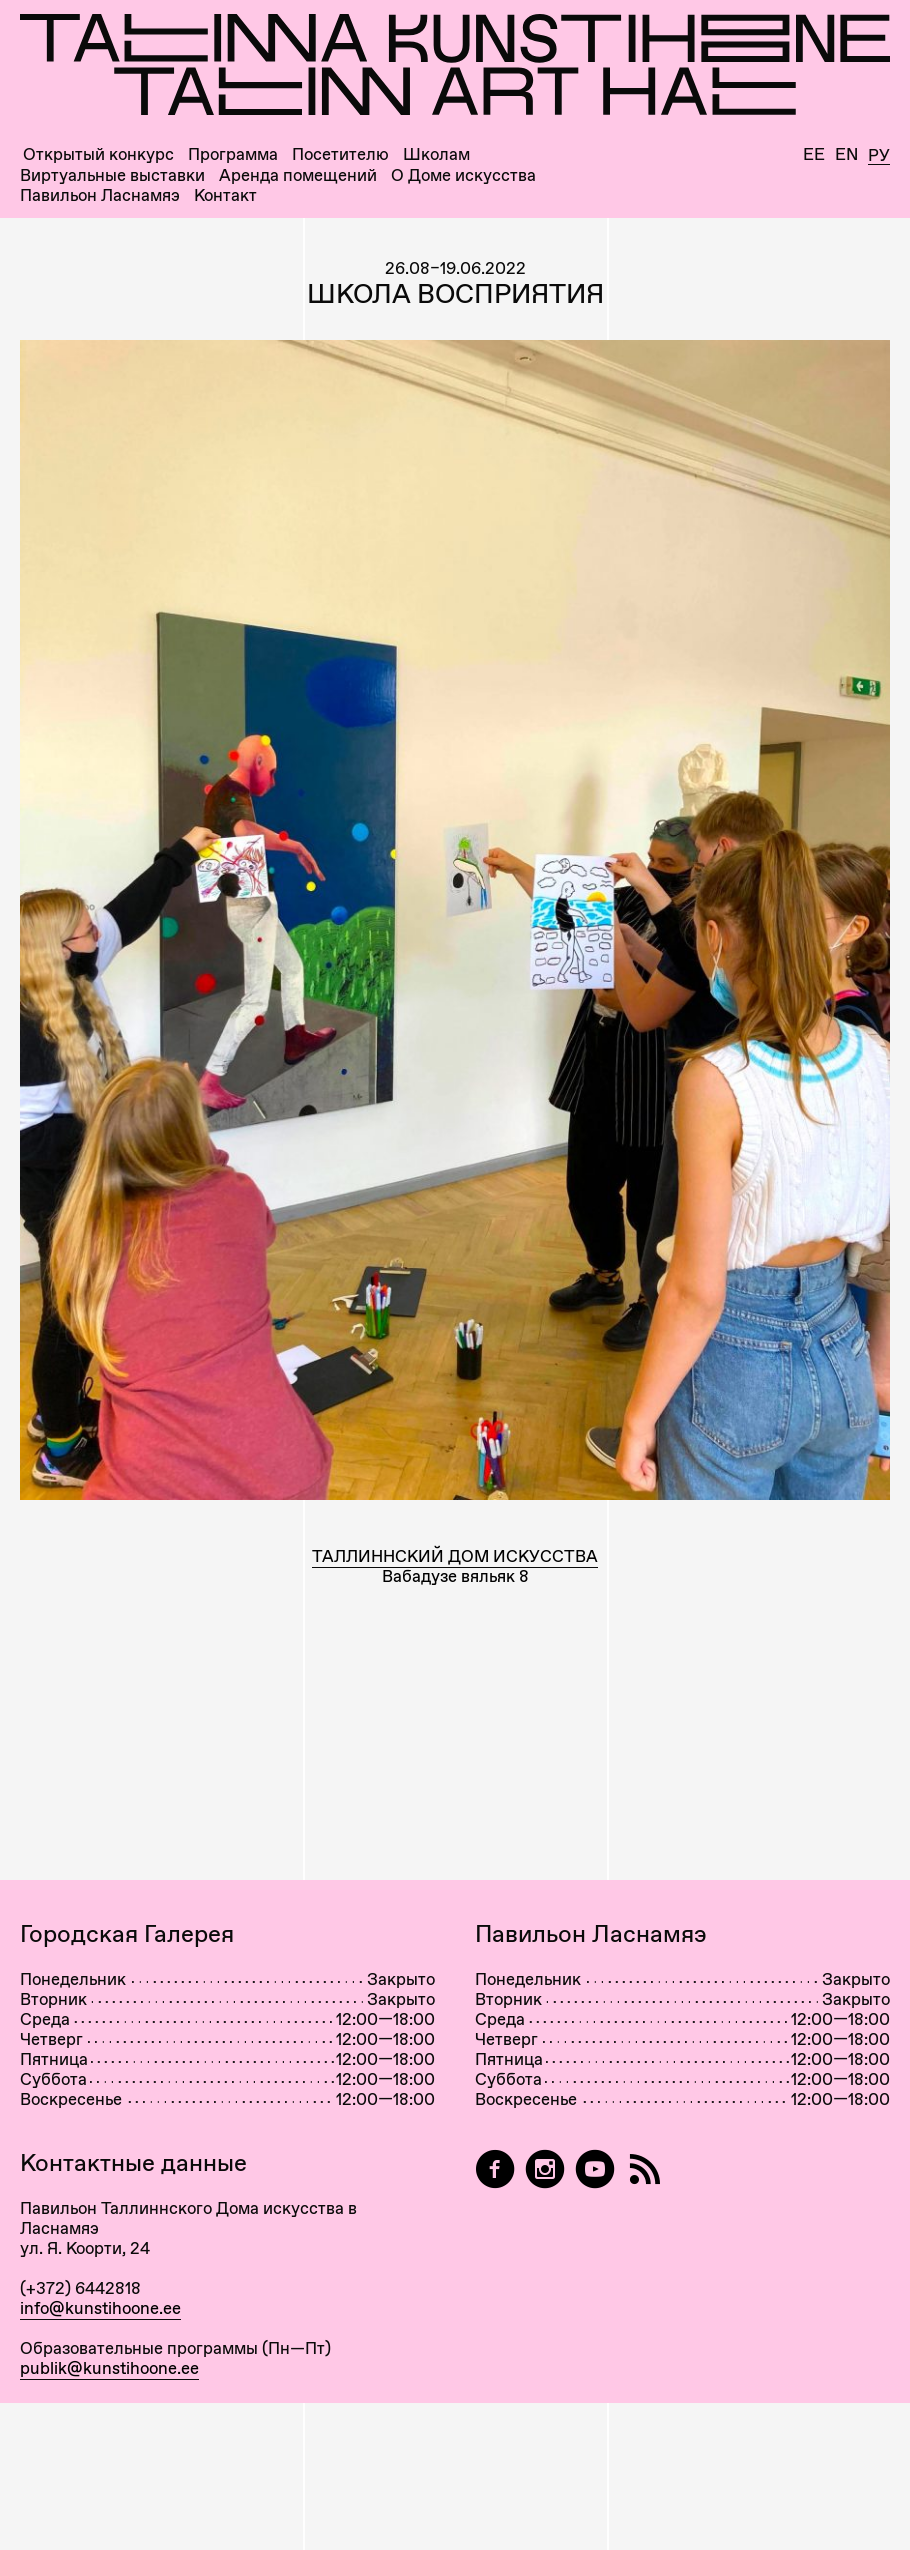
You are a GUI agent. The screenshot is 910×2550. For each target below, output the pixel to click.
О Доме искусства (463, 175)
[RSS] (645, 2169)
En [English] (846, 154)
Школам (436, 154)
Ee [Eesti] (814, 154)
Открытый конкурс (98, 154)
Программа (233, 154)
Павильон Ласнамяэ (100, 195)
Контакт (225, 195)
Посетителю (340, 154)
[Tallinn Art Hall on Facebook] (495, 2169)
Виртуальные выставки (112, 175)
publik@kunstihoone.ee (109, 2368)
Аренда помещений (298, 175)
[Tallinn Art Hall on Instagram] (545, 2169)
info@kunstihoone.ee (100, 2308)
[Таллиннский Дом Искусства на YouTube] (595, 2169)
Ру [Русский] (879, 156)
